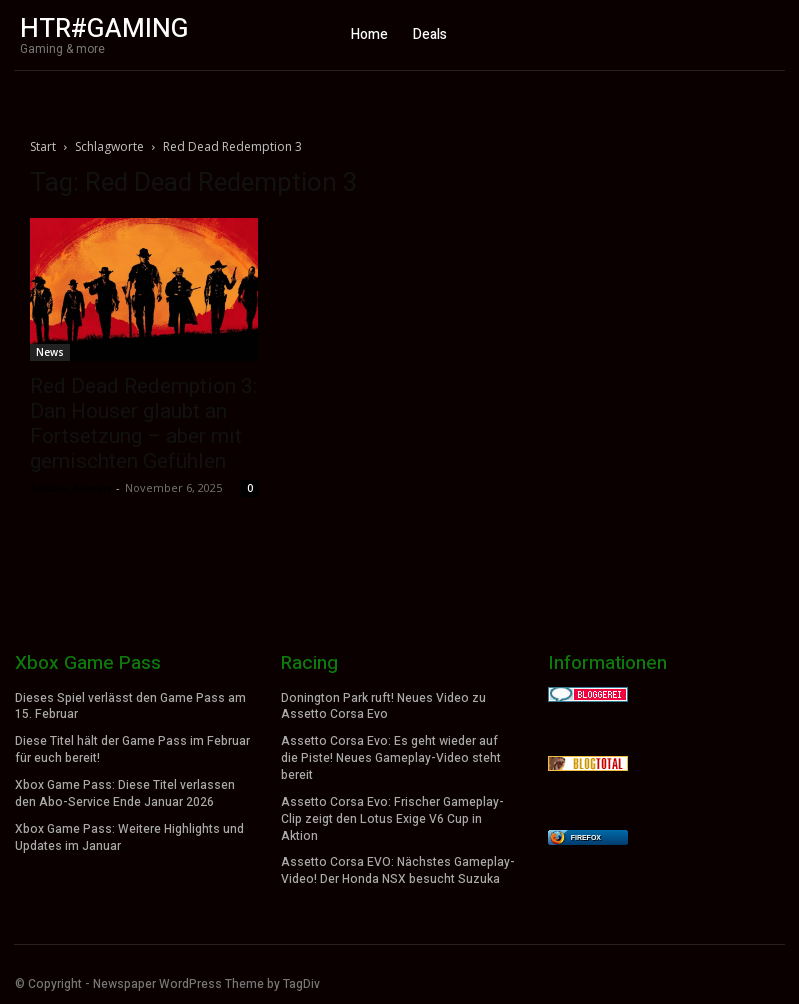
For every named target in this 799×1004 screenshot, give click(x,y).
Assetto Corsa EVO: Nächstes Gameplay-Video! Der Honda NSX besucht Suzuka (398, 870)
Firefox (586, 837)
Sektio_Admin (70, 487)
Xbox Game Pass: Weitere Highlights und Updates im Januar (129, 836)
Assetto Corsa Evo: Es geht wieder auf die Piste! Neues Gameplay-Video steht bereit (391, 758)
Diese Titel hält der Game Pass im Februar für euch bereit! (132, 749)
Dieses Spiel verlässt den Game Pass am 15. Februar (130, 706)
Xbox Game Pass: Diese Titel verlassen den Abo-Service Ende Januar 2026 (125, 793)
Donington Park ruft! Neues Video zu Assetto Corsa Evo (383, 706)
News (50, 352)
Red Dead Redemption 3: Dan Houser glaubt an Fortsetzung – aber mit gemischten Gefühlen (143, 423)
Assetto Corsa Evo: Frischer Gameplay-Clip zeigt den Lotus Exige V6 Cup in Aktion (392, 818)
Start (43, 146)
